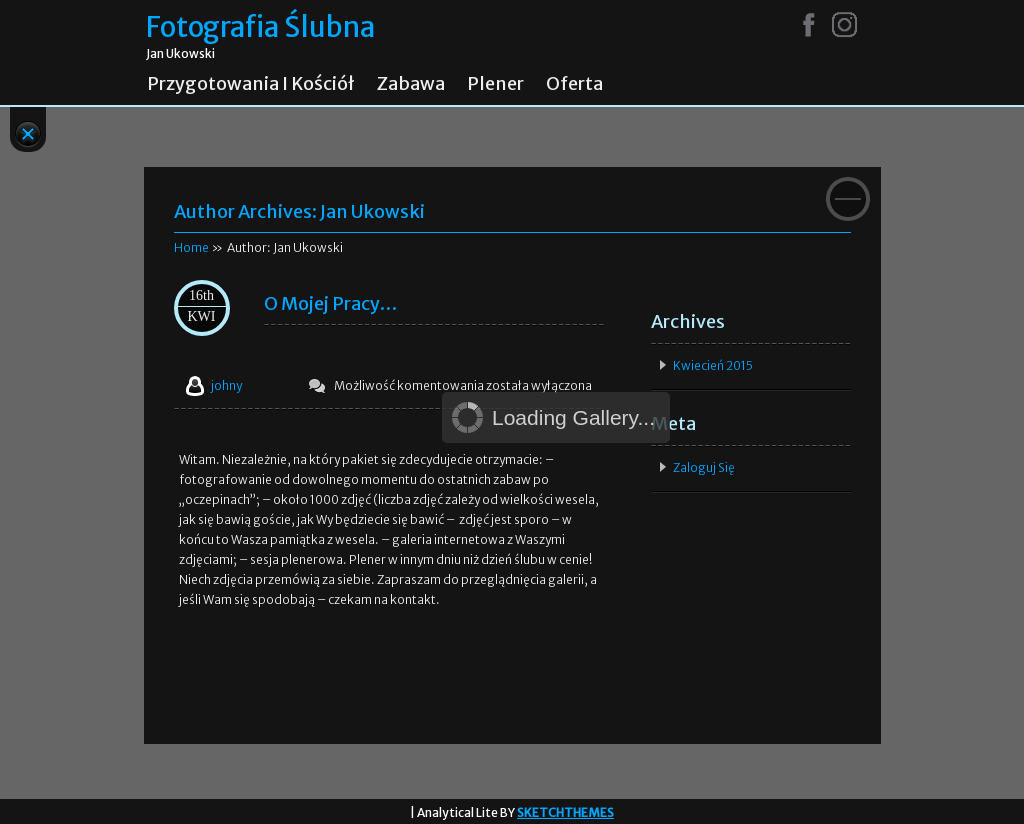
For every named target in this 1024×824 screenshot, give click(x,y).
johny (226, 385)
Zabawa (411, 84)
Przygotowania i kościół (251, 84)
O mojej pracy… (330, 303)
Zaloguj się (704, 467)
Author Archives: (247, 211)
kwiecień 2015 (713, 365)
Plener (495, 84)
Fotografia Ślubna (260, 27)
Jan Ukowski (372, 211)
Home (191, 247)
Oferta (574, 84)
